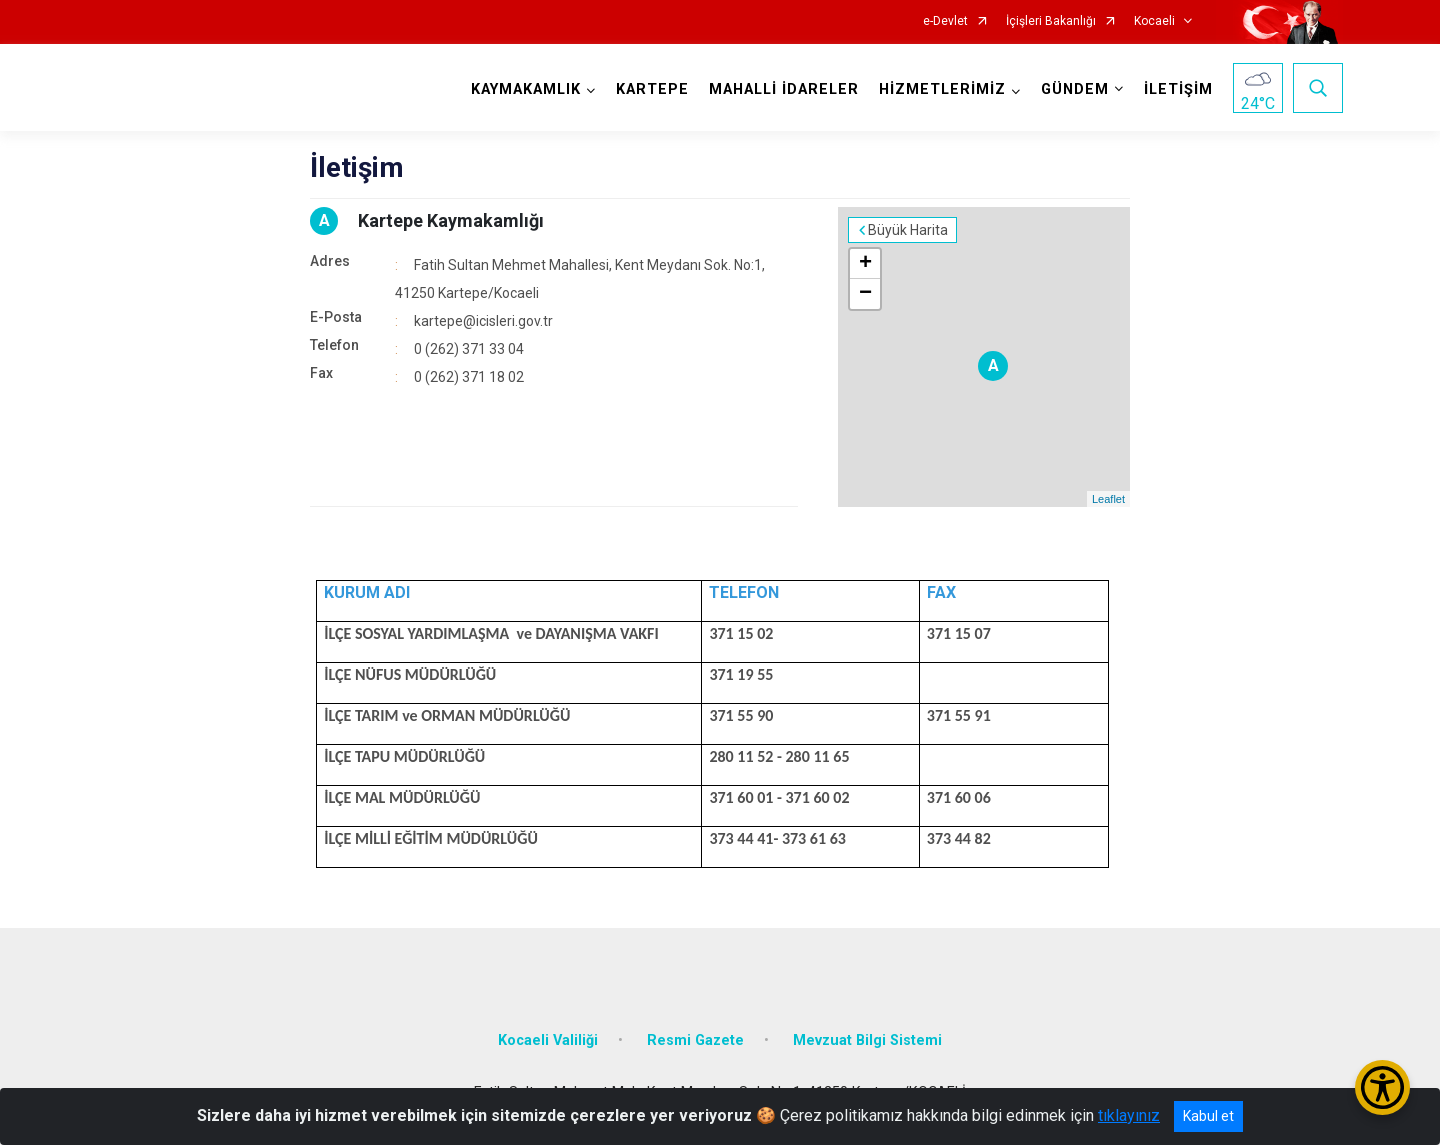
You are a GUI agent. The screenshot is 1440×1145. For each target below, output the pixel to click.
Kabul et (1208, 1116)
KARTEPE (652, 89)
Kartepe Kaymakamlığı (451, 220)
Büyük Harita (908, 230)
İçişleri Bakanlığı (1051, 21)
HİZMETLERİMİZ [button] (942, 89)
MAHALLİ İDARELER (784, 89)
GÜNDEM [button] (1075, 89)
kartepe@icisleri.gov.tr (483, 321)
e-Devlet (945, 21)
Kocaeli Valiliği (548, 1040)
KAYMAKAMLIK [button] (526, 89)
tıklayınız (1129, 1115)
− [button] (865, 294)
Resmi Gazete (695, 1040)
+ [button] (865, 264)
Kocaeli (1154, 21)
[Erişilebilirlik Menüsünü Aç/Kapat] (1382, 1087)
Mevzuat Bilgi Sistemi (867, 1040)
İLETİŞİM (1178, 89)
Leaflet (1108, 499)
